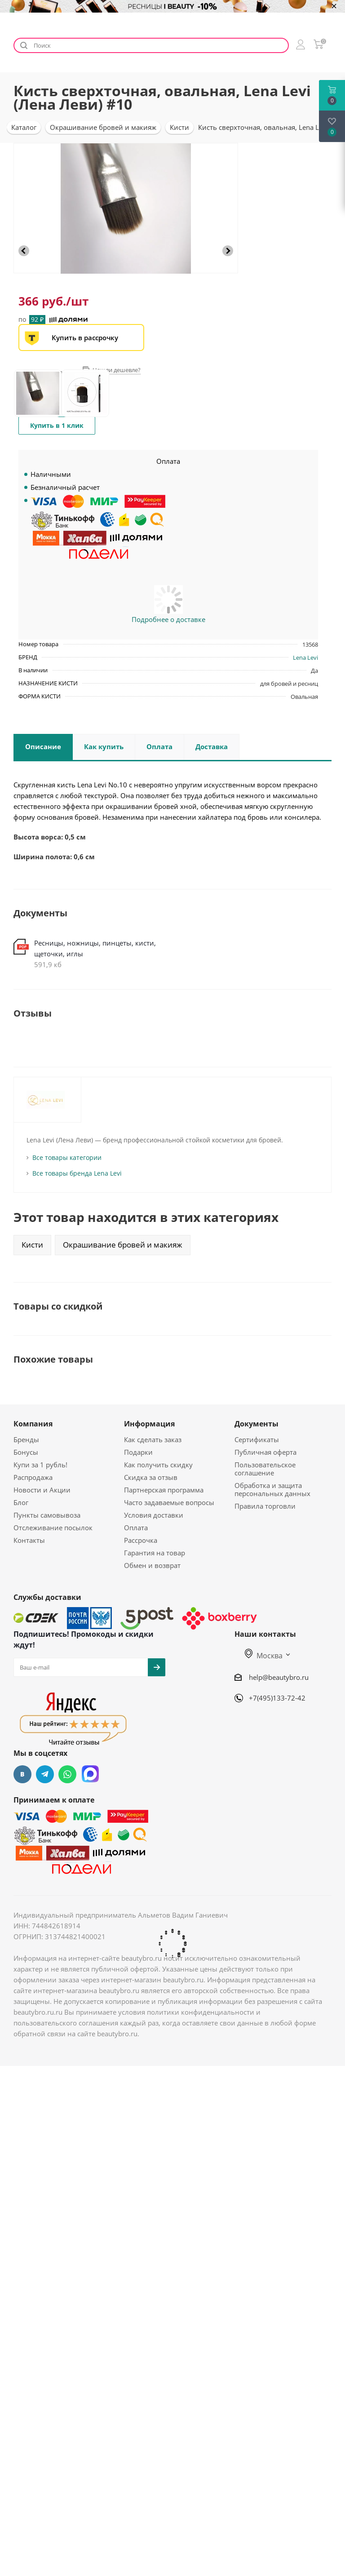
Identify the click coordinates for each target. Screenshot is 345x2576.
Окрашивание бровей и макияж (122, 1244)
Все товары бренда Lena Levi (77, 1173)
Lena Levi (305, 657)
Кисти (32, 1244)
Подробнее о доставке (168, 619)
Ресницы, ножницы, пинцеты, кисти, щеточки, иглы (95, 948)
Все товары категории (67, 1157)
